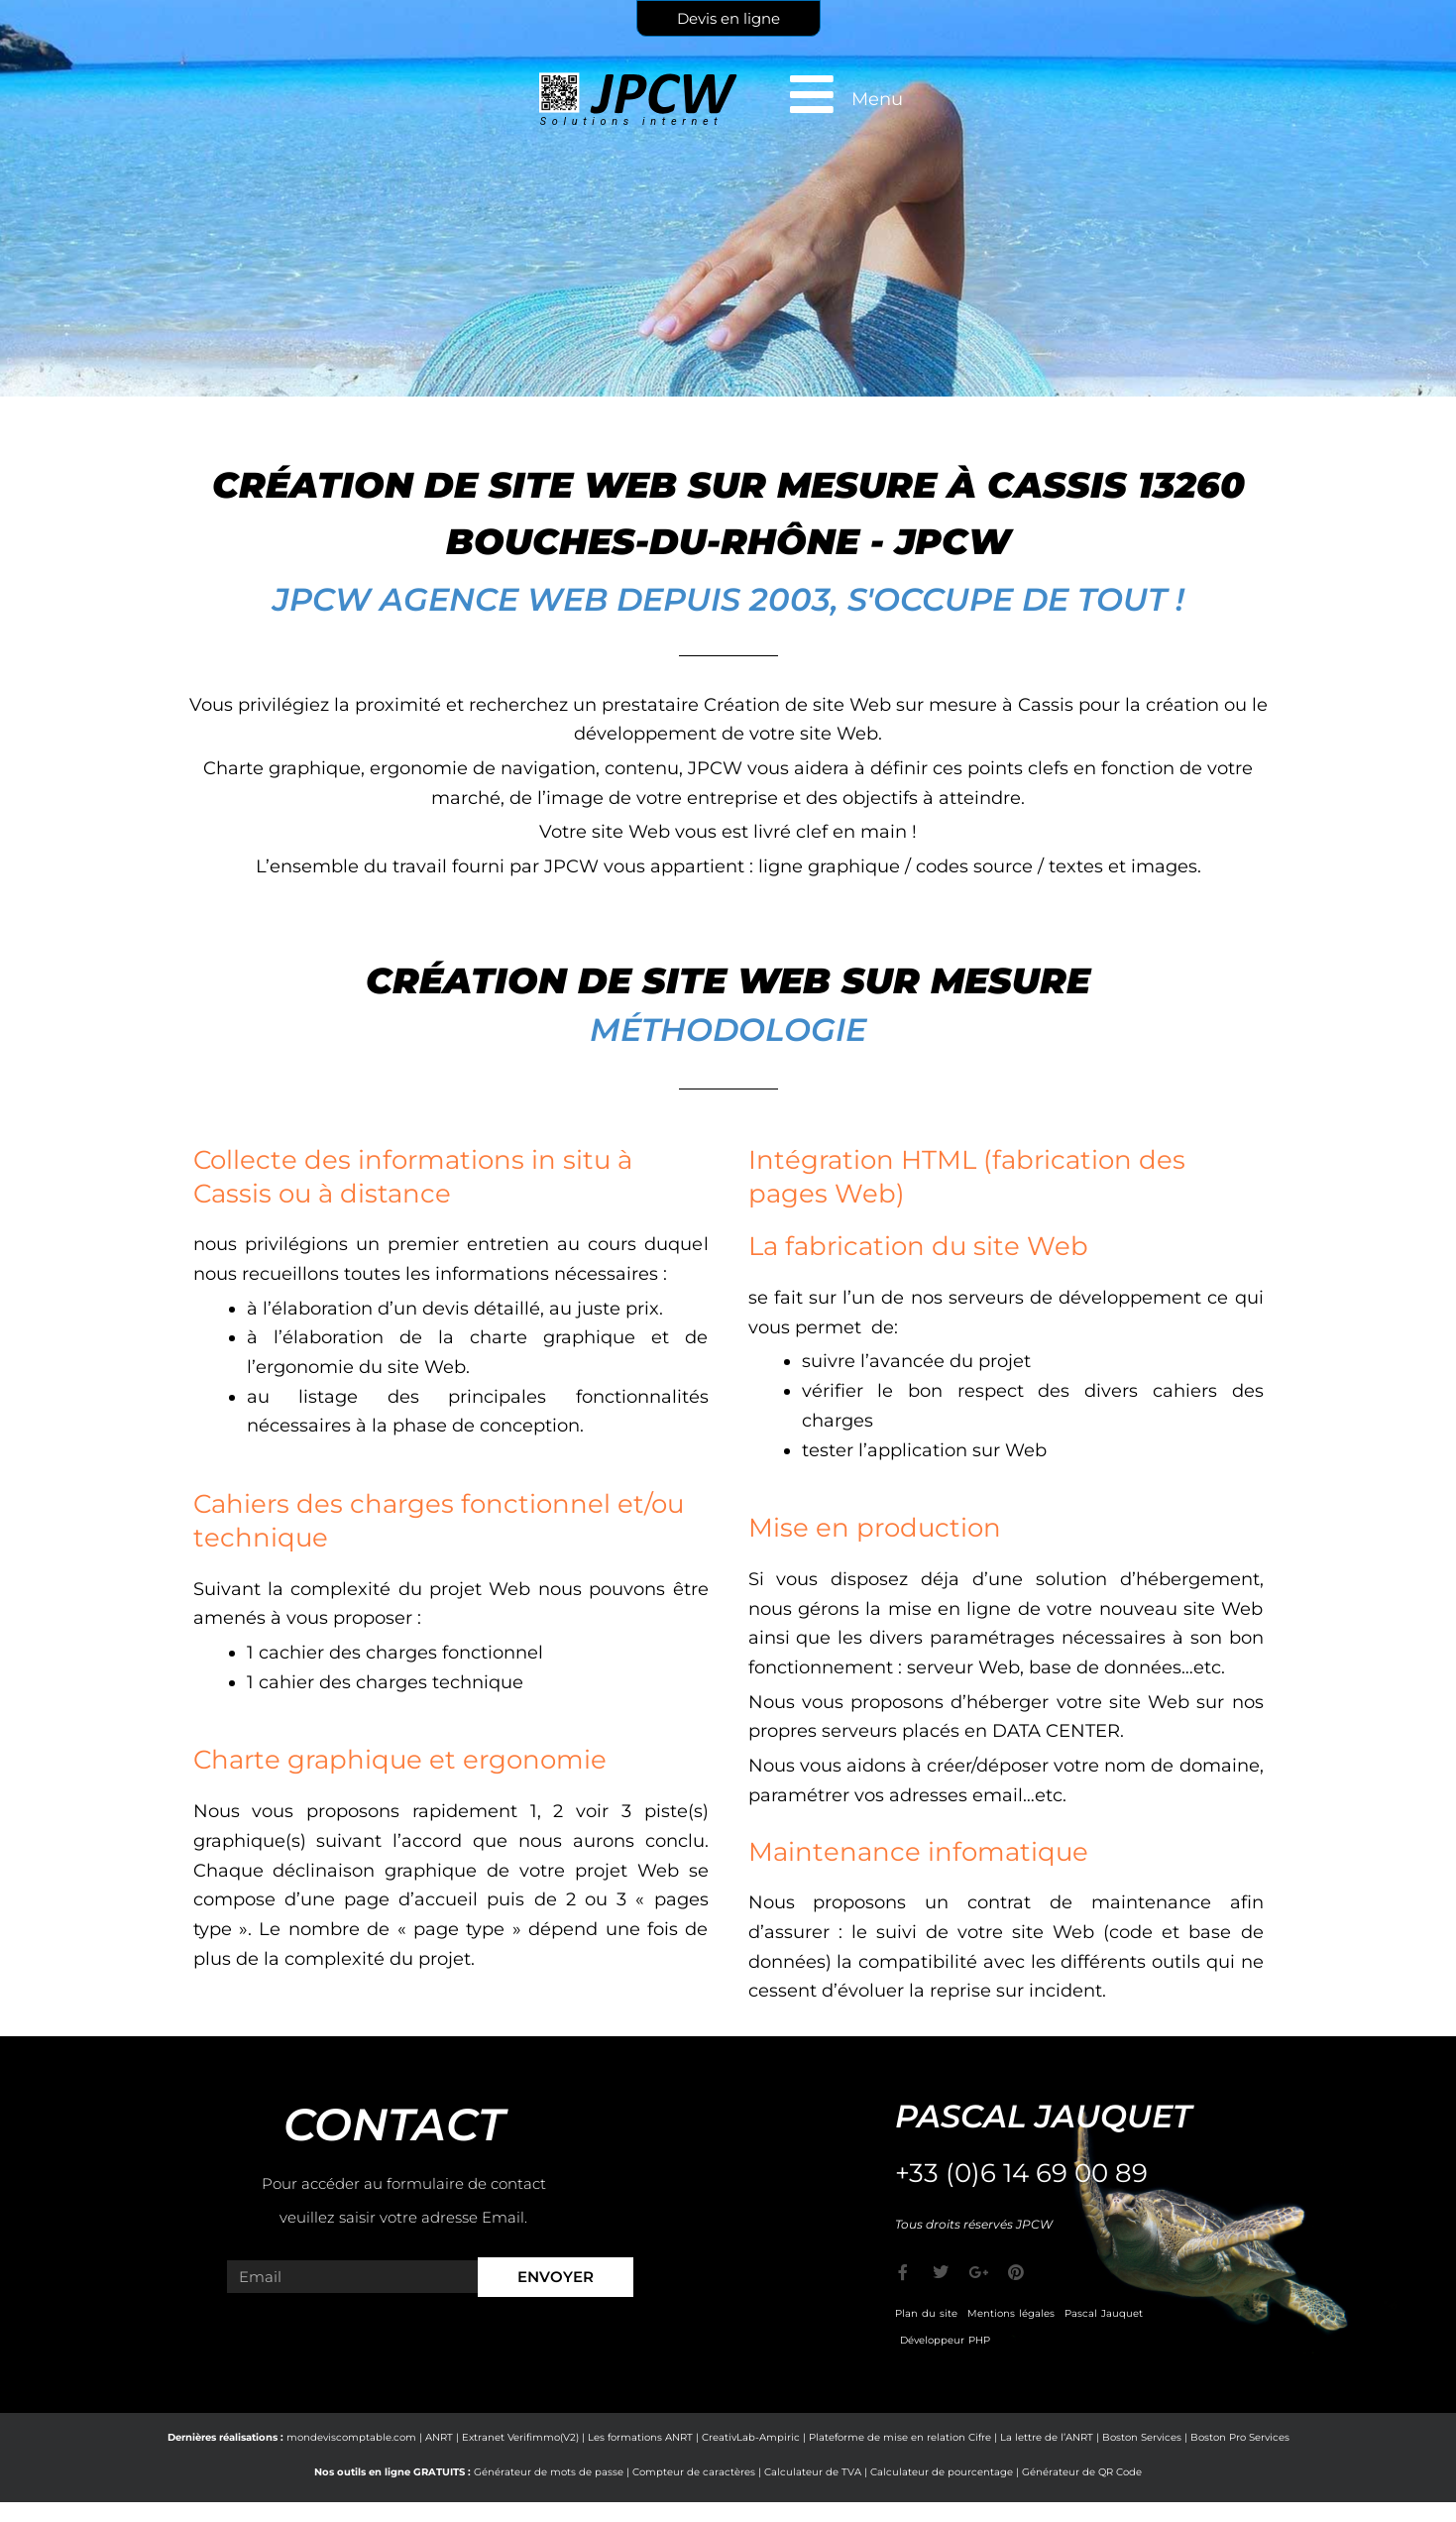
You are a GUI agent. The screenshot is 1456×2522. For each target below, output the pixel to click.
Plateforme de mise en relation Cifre (900, 2437)
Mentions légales (1011, 2313)
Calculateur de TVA (812, 2471)
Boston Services (1141, 2437)
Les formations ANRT (640, 2437)
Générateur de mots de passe (548, 2471)
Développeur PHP (945, 2340)
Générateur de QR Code (1082, 2471)
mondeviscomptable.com (351, 2437)
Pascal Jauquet (1103, 2313)
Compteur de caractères (693, 2471)
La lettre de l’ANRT (1046, 2437)
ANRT (439, 2437)
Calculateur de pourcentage (941, 2471)
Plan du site (926, 2313)
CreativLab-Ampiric (751, 2437)
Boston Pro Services (1239, 2437)
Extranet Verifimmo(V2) (520, 2437)
